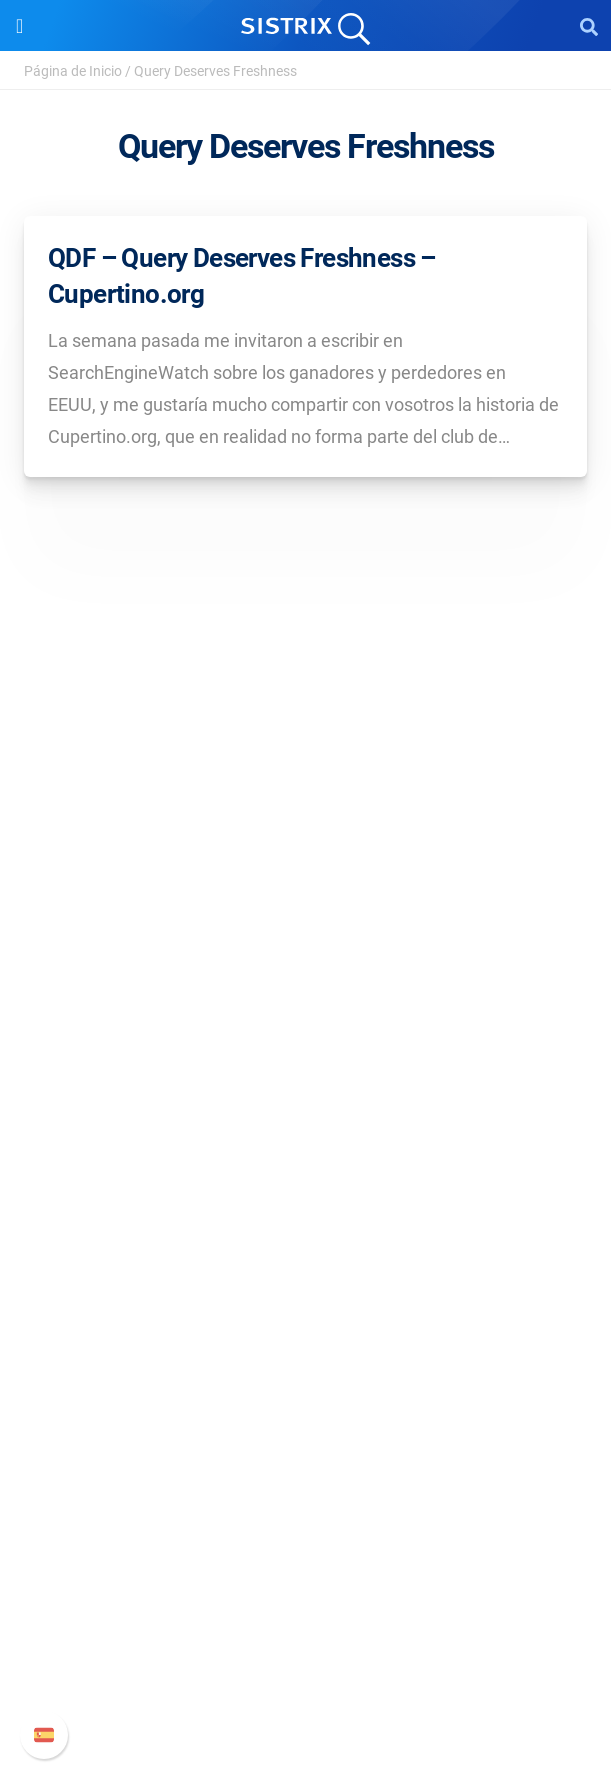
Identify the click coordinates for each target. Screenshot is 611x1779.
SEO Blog (306, 1397)
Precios (306, 1136)
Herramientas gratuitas (306, 1429)
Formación (306, 971)
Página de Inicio (73, 71)
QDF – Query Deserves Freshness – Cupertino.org (242, 276)
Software (305, 1098)
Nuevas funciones (305, 1594)
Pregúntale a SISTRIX (305, 1333)
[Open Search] (589, 26)
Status (306, 1690)
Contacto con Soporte (305, 1658)
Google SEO (306, 1168)
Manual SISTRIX (305, 1562)
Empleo (306, 939)
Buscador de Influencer (305, 1232)
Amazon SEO (305, 1200)
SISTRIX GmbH (306, 869)
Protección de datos (305, 1003)
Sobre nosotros (305, 907)
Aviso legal (305, 1035)
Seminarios (306, 1365)
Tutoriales (306, 1461)
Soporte (306, 1524)
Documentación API (306, 1626)
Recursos (305, 1295)
